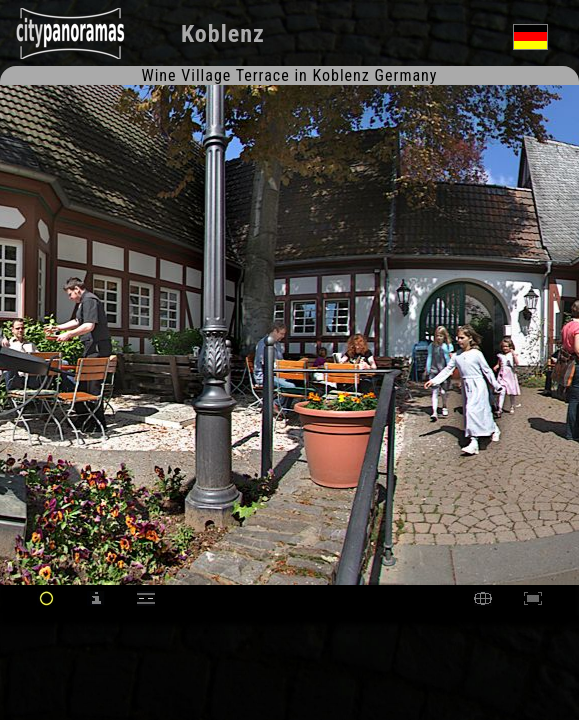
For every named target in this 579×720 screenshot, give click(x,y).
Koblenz (223, 34)
